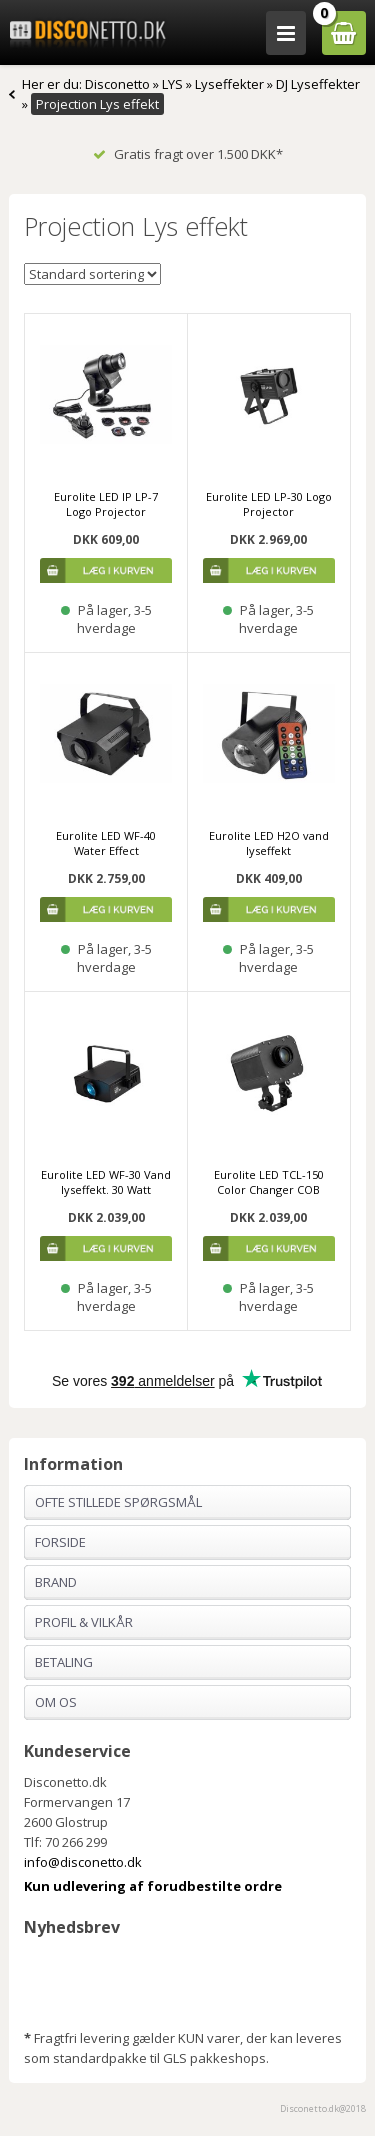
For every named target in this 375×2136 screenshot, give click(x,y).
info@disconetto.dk (83, 1862)
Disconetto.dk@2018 (323, 2108)
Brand (56, 1582)
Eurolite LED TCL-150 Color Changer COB (269, 1182)
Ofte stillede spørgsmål (118, 1502)
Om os (56, 1702)
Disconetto (117, 84)
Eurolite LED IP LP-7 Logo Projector (106, 504)
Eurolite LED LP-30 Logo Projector (269, 504)
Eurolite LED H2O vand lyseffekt (269, 843)
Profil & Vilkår (84, 1622)
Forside (60, 1542)
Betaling (64, 1662)
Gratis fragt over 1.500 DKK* (188, 154)
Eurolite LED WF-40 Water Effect (106, 843)
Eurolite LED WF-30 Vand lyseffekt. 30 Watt (106, 1182)
